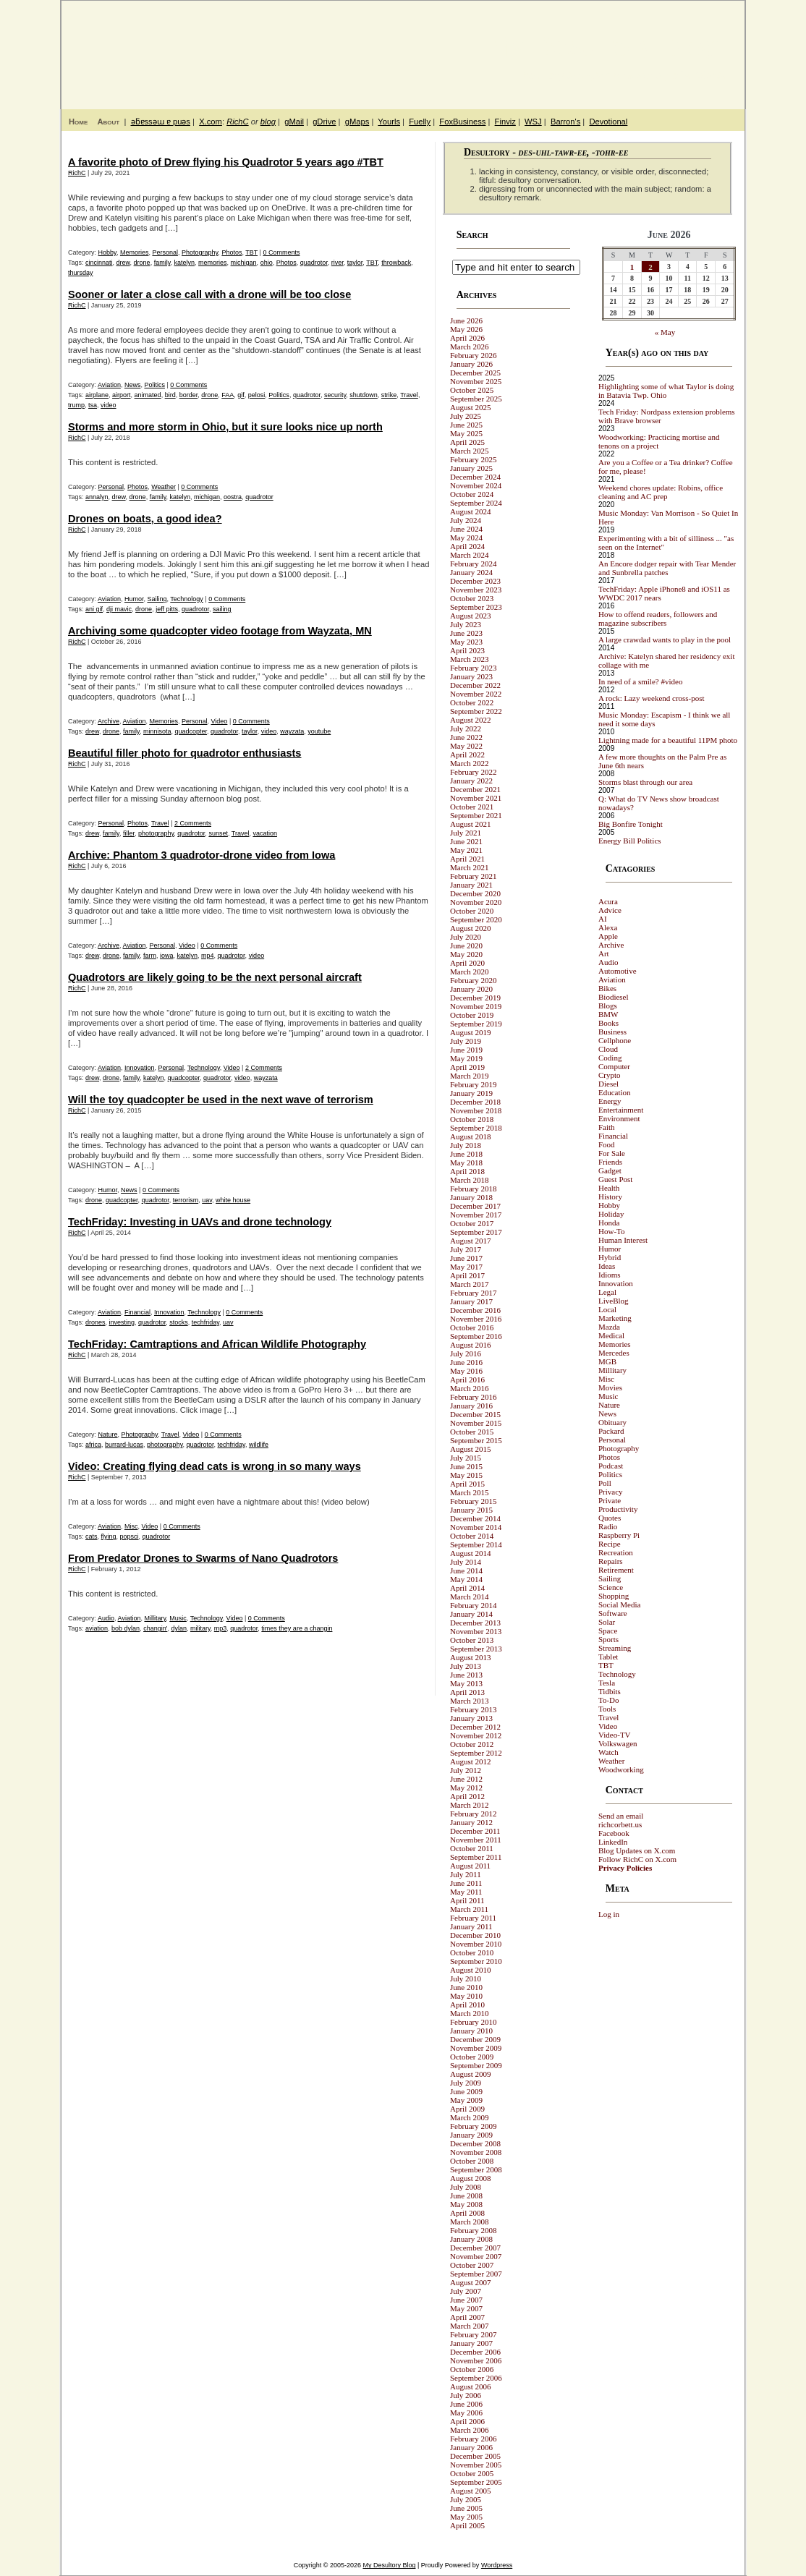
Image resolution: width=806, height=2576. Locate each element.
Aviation (109, 384)
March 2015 (469, 1492)
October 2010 (471, 1952)
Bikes (607, 988)
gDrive (324, 121)
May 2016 (466, 1370)
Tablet (608, 1656)
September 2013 (476, 1648)
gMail (294, 121)
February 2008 (473, 2230)
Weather (163, 486)
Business (612, 1031)
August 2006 (470, 2386)
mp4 (207, 955)
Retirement (616, 1569)
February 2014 (473, 1605)
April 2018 (467, 1171)
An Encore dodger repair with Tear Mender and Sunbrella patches (667, 568)
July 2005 (465, 2499)
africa (93, 1444)
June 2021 (466, 841)
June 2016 (466, 1362)
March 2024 (469, 555)
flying (108, 1536)
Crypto (609, 1075)
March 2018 (469, 1180)
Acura (608, 901)
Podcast (610, 1465)
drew (123, 262)
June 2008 (466, 2195)
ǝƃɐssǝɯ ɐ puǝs (160, 121)
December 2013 (475, 1622)
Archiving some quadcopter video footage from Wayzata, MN (220, 631)
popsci (129, 1536)
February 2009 (473, 2126)
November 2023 (475, 589)
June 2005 (466, 2508)
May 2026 (466, 329)
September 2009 (476, 2065)
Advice (610, 910)
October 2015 (471, 1431)
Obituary (612, 1422)
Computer (614, 1066)
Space (607, 1630)
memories (212, 262)
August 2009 (470, 2074)
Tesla (606, 1682)
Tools (607, 1708)
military (200, 1628)
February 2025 (473, 459)
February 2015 (473, 1501)
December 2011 (475, 1831)
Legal (607, 1292)
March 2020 (469, 971)
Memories (134, 252)
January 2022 (471, 780)
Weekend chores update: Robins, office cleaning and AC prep (660, 492)
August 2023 (470, 615)
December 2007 (475, 2247)
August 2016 (470, 1344)
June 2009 (466, 2091)
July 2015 (465, 1457)
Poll (604, 1483)
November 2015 (475, 1423)
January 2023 (471, 676)
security (335, 395)
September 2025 (476, 398)
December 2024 (475, 476)
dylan (179, 1628)
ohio (266, 262)
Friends (610, 1161)
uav (207, 1200)
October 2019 (471, 1015)
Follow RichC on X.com (637, 1859)
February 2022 (473, 772)
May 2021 (466, 850)
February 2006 (473, 2438)
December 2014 (475, 1518)
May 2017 (466, 1266)
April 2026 (467, 337)
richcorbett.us (620, 1824)
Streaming (614, 1648)
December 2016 (475, 1310)
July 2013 (465, 1666)
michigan (244, 262)
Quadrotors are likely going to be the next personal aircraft (215, 977)
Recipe (609, 1543)
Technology (186, 599)
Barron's (565, 121)
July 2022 (465, 728)
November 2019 (475, 1006)
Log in (608, 1914)
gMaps (357, 121)
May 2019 (466, 1058)
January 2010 (471, 2030)
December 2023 (475, 581)
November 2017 (475, 1214)
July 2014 (465, 1561)
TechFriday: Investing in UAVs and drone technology (199, 1222)
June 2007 (466, 2299)
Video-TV (614, 1734)
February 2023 (473, 667)
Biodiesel (613, 996)
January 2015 (471, 1509)
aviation (96, 1628)
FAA (227, 395)
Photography (200, 252)
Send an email (620, 1815)
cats (91, 1536)
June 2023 (466, 633)
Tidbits (609, 1691)
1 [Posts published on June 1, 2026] (632, 267)
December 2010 (475, 1935)
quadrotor (314, 262)
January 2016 (471, 1405)
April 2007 (467, 2317)
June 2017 (466, 1258)
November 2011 (475, 1839)
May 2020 (466, 954)
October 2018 (471, 1119)
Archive (108, 721)
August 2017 (470, 1240)
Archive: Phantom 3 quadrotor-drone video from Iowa (201, 855)
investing (122, 1322)
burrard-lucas (124, 1444)
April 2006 (467, 2421)
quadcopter (191, 731)
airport (121, 395)
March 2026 (469, 346)
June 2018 (466, 1153)
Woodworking (621, 1769)
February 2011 (473, 1917)
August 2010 (470, 1969)
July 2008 (465, 2186)
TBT (251, 252)
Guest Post (615, 1179)
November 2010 (475, 1943)
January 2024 (471, 572)
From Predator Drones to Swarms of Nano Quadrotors (203, 1558)
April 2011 (467, 1900)
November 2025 (475, 381)
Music (178, 1618)
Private (609, 1500)
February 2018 (473, 1188)
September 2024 (476, 502)
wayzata (292, 731)
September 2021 (476, 815)
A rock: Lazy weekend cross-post (651, 698)
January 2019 (471, 1093)
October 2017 (471, 1223)
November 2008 (475, 2152)
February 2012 (473, 1813)
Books (608, 1023)
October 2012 (471, 1744)
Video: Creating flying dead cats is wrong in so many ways (214, 1466)
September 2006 (476, 2377)
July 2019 (465, 1041)
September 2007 (476, 2273)
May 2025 (466, 433)
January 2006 (471, 2447)
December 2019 (475, 997)
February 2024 (473, 563)
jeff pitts (167, 609)
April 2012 (467, 1796)
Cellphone (614, 1040)
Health (608, 1187)
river (337, 262)
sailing (222, 609)
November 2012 (475, 1735)
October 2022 (471, 702)
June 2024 (466, 528)
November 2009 (475, 2048)
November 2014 (475, 1527)
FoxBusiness (462, 121)
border (188, 395)
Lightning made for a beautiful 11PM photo (667, 740)
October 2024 (471, 494)
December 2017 (475, 1206)
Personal (165, 252)
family (162, 262)
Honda (608, 1222)
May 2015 (466, 1475)
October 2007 (471, 2265)
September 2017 (476, 1232)
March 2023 (469, 659)
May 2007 (466, 2308)
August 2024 (470, 511)
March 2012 (469, 1805)
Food (606, 1144)
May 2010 (466, 1995)
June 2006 (466, 2403)
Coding (610, 1057)
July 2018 (465, 1145)
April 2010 (467, 2004)
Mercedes (613, 1352)
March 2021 (469, 867)
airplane (97, 395)
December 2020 (475, 893)
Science (610, 1587)
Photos (231, 252)
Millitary (155, 1618)
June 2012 (466, 1778)
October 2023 (471, 598)
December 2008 (475, 2143)
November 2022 (475, 693)
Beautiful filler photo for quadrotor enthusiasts (184, 753)
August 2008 (470, 2178)
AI (602, 918)
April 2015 (467, 1483)
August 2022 (470, 719)
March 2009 (469, 2117)
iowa (167, 955)
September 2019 (476, 1023)
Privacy (610, 1491)
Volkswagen (617, 1743)
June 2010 (466, 1987)
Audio (106, 1618)
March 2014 (469, 1596)
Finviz (505, 121)
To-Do (608, 1700)
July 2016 (465, 1353)
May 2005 (466, 2516)
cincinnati (99, 262)
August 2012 (470, 1761)
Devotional (608, 121)
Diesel (608, 1083)
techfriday (205, 1322)
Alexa (607, 927)
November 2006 (475, 2360)
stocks (178, 1322)
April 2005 (467, 2525)
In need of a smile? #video (640, 681)
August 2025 (470, 407)
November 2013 (475, 1631)
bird (170, 395)
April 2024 (467, 546)
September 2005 (476, 2482)
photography (156, 833)
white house (233, 1200)
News (132, 384)
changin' (155, 1628)
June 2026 (466, 320)
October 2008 (471, 2160)
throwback (396, 262)
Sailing (156, 599)
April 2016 (467, 1379)
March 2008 (469, 2221)
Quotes (609, 1517)
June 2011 (466, 1883)
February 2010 (473, 2022)
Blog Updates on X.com (636, 1850)
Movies (610, 1387)
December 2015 (475, 1414)
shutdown (363, 395)
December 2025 (475, 372)
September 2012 (476, 1752)
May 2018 (466, 1162)
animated (148, 395)
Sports (608, 1639)
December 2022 (475, 685)
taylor (355, 262)
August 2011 (470, 1865)
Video (219, 721)
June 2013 (466, 1674)
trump (76, 405)
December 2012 (475, 1726)
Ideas (606, 1266)
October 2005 (471, 2473)
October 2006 (471, 2369)
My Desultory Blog (605, 47)
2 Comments (192, 823)
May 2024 (466, 537)
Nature (108, 1434)
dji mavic (119, 609)
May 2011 (466, 1891)
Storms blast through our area (645, 782)
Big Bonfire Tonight (630, 824)
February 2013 (473, 1709)
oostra (233, 497)
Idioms (609, 1274)
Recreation (615, 1552)
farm (149, 955)
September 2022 (476, 711)
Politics (154, 384)
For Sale (611, 1153)
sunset (218, 833)
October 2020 (471, 910)
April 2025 (467, 442)
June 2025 (466, 424)
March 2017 (469, 1284)
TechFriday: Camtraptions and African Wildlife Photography (217, 1344)
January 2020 (471, 989)
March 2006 (469, 2430)
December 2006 (475, 2351)
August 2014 (470, 1553)
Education (614, 1092)
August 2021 (470, 824)
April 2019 (467, 1067)
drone (142, 262)
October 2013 (471, 1640)
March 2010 (469, 2013)
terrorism (186, 1200)
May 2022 (466, 745)
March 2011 (469, 1909)
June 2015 (466, 1466)
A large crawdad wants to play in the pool (664, 639)
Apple (608, 936)
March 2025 (469, 450)
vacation (265, 833)
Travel (409, 395)
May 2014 (466, 1579)
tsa (92, 405)
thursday (80, 272)
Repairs (610, 1561)
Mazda (609, 1326)
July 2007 (465, 2291)
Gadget (610, 1170)
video (108, 405)
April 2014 (467, 1588)
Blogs (607, 1005)
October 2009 (471, 2056)
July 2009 (465, 2082)
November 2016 (475, 1318)
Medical (611, 1335)
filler (129, 833)
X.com (210, 121)
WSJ (533, 121)
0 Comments (281, 252)
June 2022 (466, 737)
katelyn (184, 262)
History (610, 1196)
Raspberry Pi (619, 1535)
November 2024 (475, 485)
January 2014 (471, 1614)
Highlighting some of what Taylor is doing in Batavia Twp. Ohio (666, 390)
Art (603, 953)
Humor (134, 599)
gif (241, 395)
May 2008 (466, 2204)
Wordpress (496, 2565)
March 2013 (469, 1700)
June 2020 (466, 945)
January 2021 (471, 884)
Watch (608, 1752)
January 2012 (471, 1822)
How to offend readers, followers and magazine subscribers (657, 618)
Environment (619, 1118)
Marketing (615, 1318)
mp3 (220, 1628)
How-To (611, 1231)
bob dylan (125, 1628)
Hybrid (609, 1257)
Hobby (107, 252)
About (108, 121)
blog (268, 121)
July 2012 (465, 1770)
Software (612, 1613)
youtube (319, 731)
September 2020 (476, 919)
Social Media (619, 1604)
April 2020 (467, 962)
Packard (611, 1431)
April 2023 (467, 650)
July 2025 (465, 416)
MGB (607, 1361)
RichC (237, 121)
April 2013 (467, 1692)
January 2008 (471, 2239)
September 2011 (475, 1857)
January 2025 (471, 468)
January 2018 (471, 1197)
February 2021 (473, 876)
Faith (606, 1127)
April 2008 (467, 2213)
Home (78, 121)
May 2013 (466, 1683)
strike (389, 395)
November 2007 (475, 2256)
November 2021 (475, 798)
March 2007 (469, 2325)
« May (665, 332)
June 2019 (466, 1049)
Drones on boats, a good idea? (145, 518)
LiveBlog (613, 1300)
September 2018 (476, 1127)
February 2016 (473, 1397)
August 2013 (470, 1657)
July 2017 (465, 1249)
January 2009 (471, 2134)
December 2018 (475, 1101)
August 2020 (470, 928)
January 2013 (471, 1718)
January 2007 (471, 2343)
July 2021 (465, 832)
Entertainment (620, 1109)
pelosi (257, 395)
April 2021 (467, 858)
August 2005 (470, 2490)
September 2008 (476, 2169)
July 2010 (465, 1978)
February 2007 (473, 2334)
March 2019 (469, 1075)
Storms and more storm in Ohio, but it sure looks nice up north (225, 427)
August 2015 (470, 1449)
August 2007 (470, 2282)
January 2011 (471, 1926)
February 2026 (473, 355)
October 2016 (471, 1327)
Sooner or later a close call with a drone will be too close (209, 294)
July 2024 (465, 520)
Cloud (608, 1049)
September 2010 (476, 1961)
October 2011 (471, 1848)
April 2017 (467, 1275)
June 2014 (466, 1570)
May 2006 (466, 2412)
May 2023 (466, 641)
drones (95, 1322)
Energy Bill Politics (629, 840)
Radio (607, 1526)
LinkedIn (612, 1841)
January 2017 (471, 1301)
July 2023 (465, 624)
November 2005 (475, 2464)
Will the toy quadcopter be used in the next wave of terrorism (220, 1099)
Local (607, 1309)
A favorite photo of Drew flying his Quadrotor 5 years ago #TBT (225, 162)
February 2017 (473, 1292)
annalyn (97, 497)
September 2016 (476, 1336)
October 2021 (471, 806)
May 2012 (466, 1787)
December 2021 (475, 789)
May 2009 (466, 2100)
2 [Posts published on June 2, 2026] (650, 267)
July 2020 (465, 936)
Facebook (613, 1833)
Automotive (617, 970)
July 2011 (465, 1874)
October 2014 (471, 1535)
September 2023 (476, 607)
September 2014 (476, 1544)
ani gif (94, 609)
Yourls (389, 121)
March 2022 (469, 763)
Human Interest (623, 1240)
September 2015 (476, 1440)
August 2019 (470, 1032)
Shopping (613, 1595)
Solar (606, 1622)
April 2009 (467, 2108)
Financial (137, 1312)
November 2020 (475, 902)
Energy (610, 1101)
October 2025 (471, 390)
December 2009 (475, 2039)
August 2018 (470, 1136)
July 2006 (465, 2395)
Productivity (617, 1509)
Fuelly (419, 121)
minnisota (157, 731)
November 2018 (475, 1110)
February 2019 (473, 1084)
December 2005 (475, 2456)
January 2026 (471, 364)
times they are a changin (296, 1628)
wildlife (258, 1444)
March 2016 (469, 1388)
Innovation (139, 1067)
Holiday (611, 1214)
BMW (608, 1014)
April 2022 (467, 754)
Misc (131, 1526)
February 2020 (473, 980)
